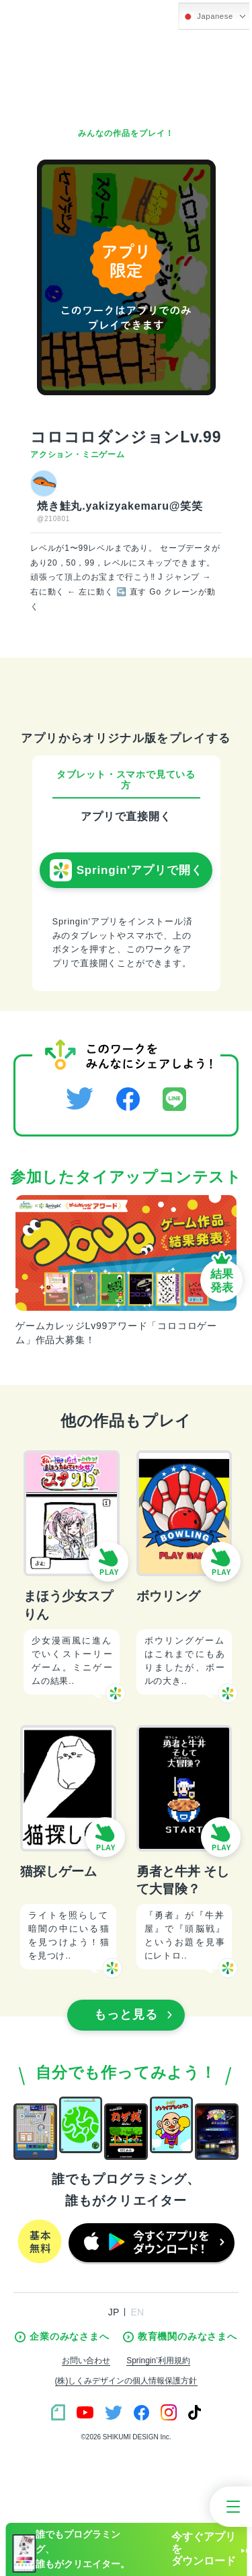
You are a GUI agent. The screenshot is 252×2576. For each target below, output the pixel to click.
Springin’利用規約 (158, 2360)
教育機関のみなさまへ (180, 2336)
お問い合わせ (86, 2360)
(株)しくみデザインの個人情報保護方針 (126, 2380)
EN (137, 2312)
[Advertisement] (126, 74)
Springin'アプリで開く (126, 870)
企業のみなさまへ (62, 2336)
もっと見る (133, 2014)
